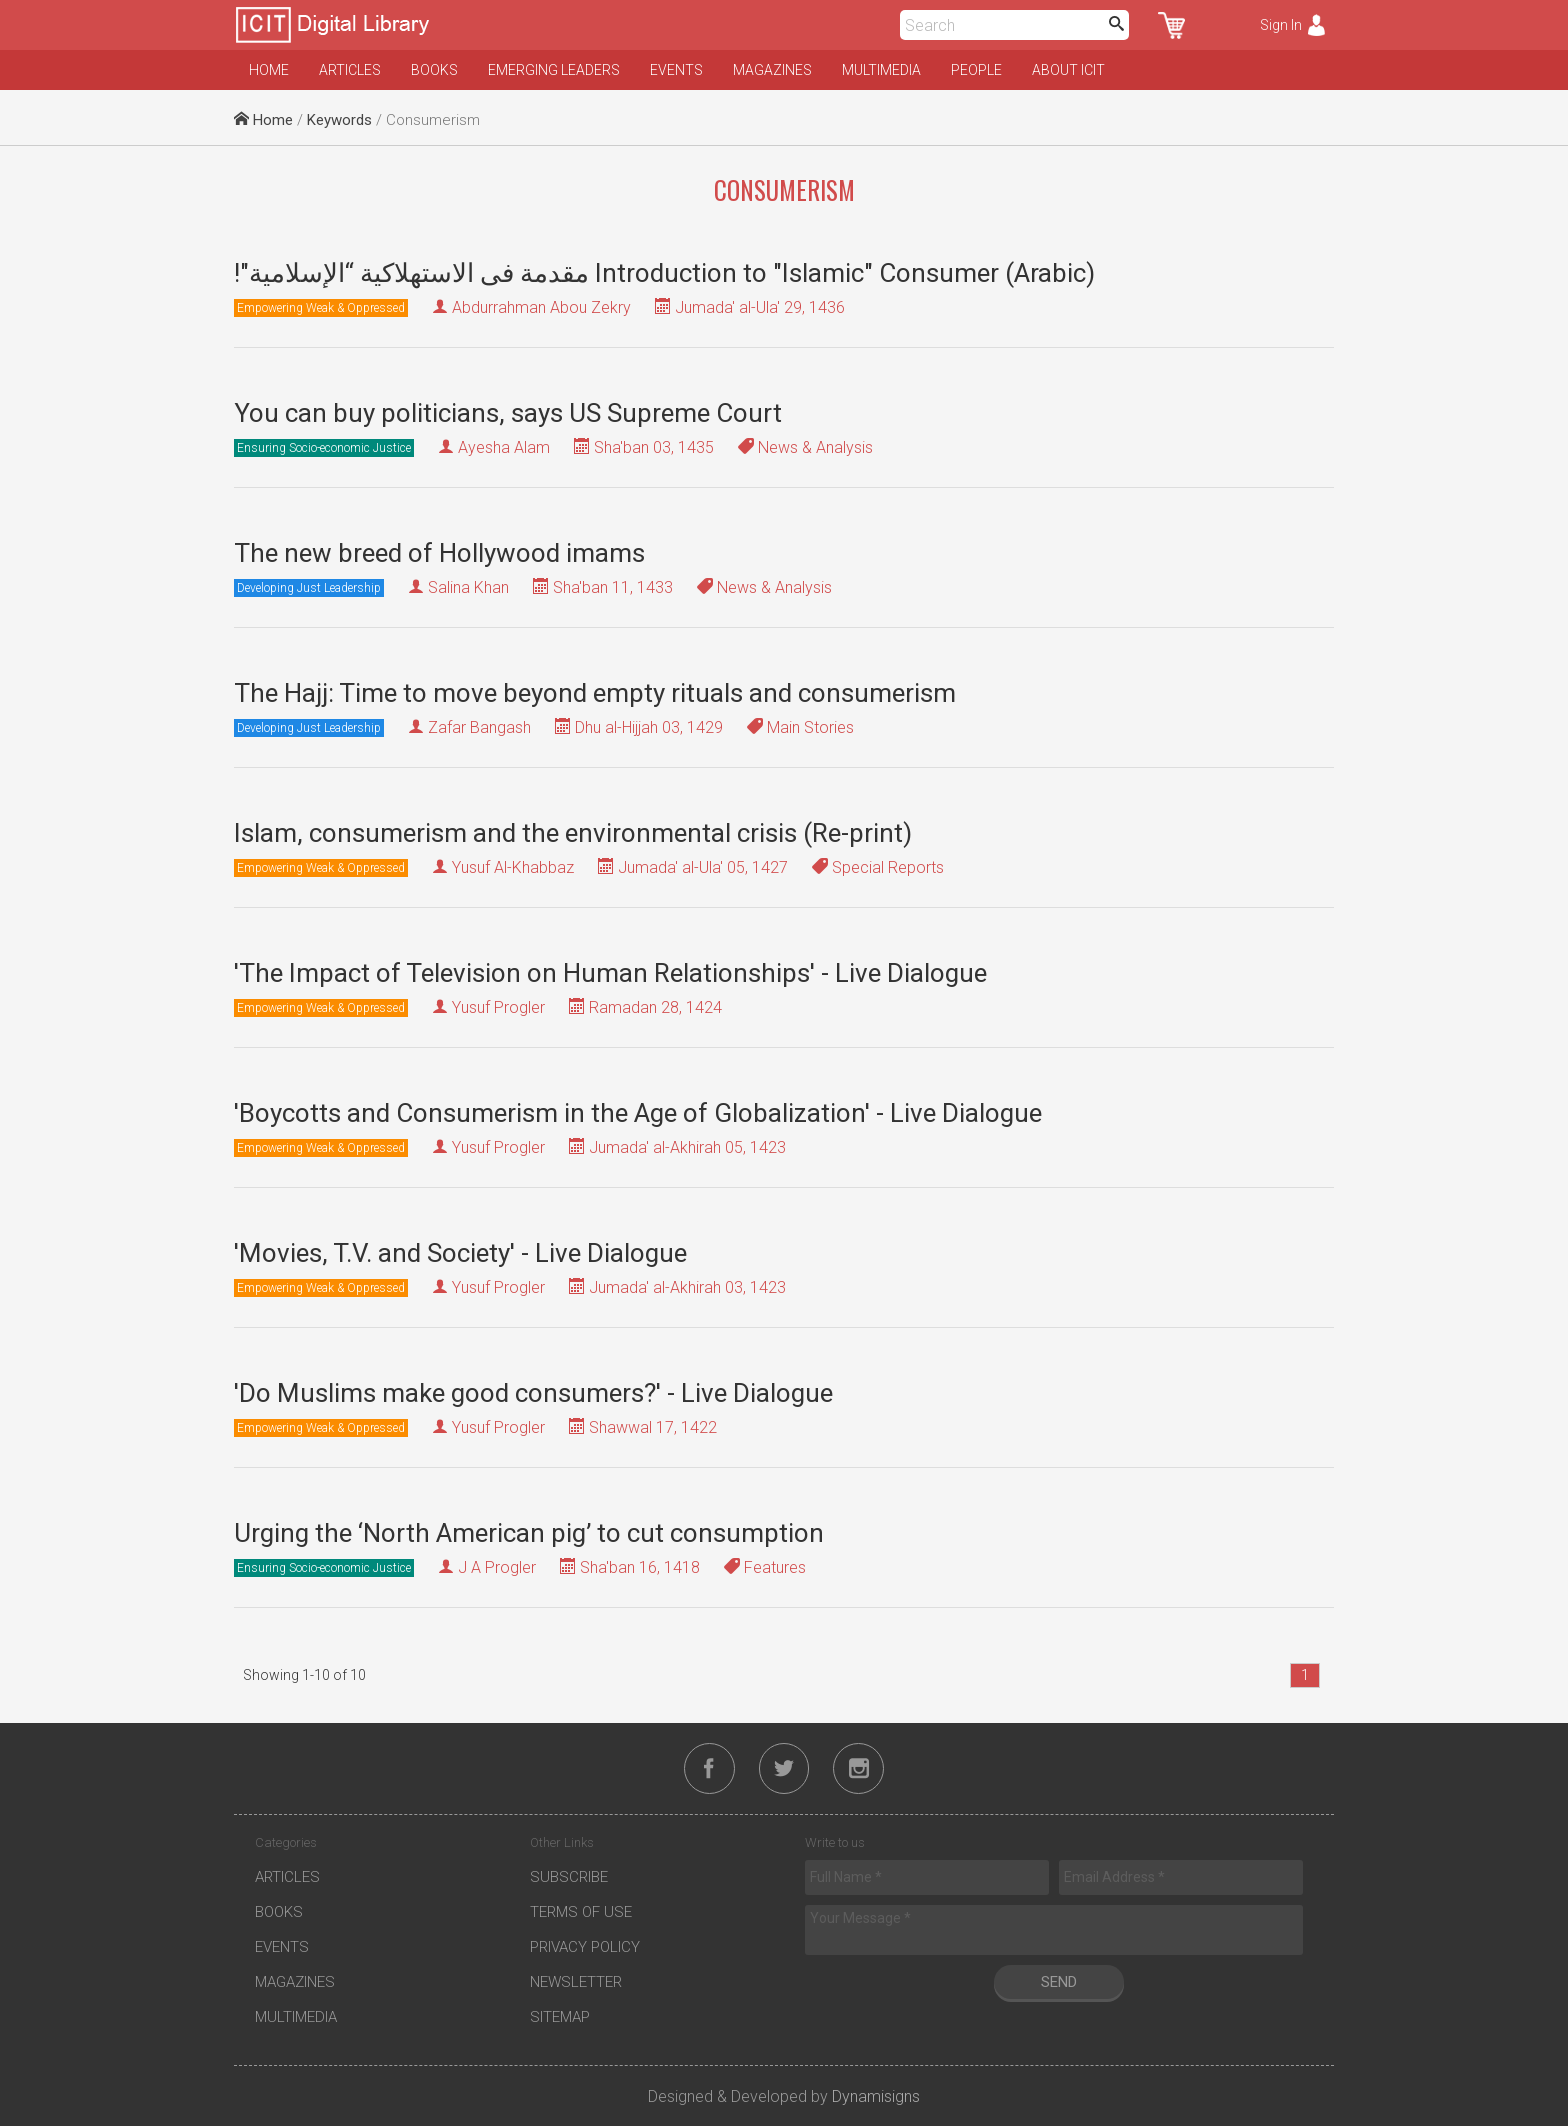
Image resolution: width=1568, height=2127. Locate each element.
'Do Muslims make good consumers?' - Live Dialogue (533, 1393)
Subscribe (569, 1878)
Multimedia (881, 70)
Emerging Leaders (554, 70)
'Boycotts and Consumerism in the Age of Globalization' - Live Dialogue (638, 1113)
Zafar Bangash (479, 727)
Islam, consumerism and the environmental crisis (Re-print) (573, 833)
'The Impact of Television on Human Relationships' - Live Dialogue (610, 973)
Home (269, 70)
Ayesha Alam (504, 447)
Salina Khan (468, 587)
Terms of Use (581, 1913)
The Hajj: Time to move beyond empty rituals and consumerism (595, 693)
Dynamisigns (876, 2097)
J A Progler (497, 1567)
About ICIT (1068, 70)
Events (676, 70)
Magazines (772, 70)
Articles (350, 70)
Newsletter (576, 1983)
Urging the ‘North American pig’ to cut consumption (529, 1533)
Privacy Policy (585, 1948)
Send (1059, 1983)
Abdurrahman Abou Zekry (541, 307)
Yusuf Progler (498, 1007)
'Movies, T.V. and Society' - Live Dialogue (460, 1253)
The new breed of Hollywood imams (439, 553)
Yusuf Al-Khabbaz (513, 867)
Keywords (339, 120)
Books (434, 70)
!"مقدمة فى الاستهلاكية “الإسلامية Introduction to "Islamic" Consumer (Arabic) (664, 273)
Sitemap (560, 2018)
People (976, 70)
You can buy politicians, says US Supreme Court (508, 413)
